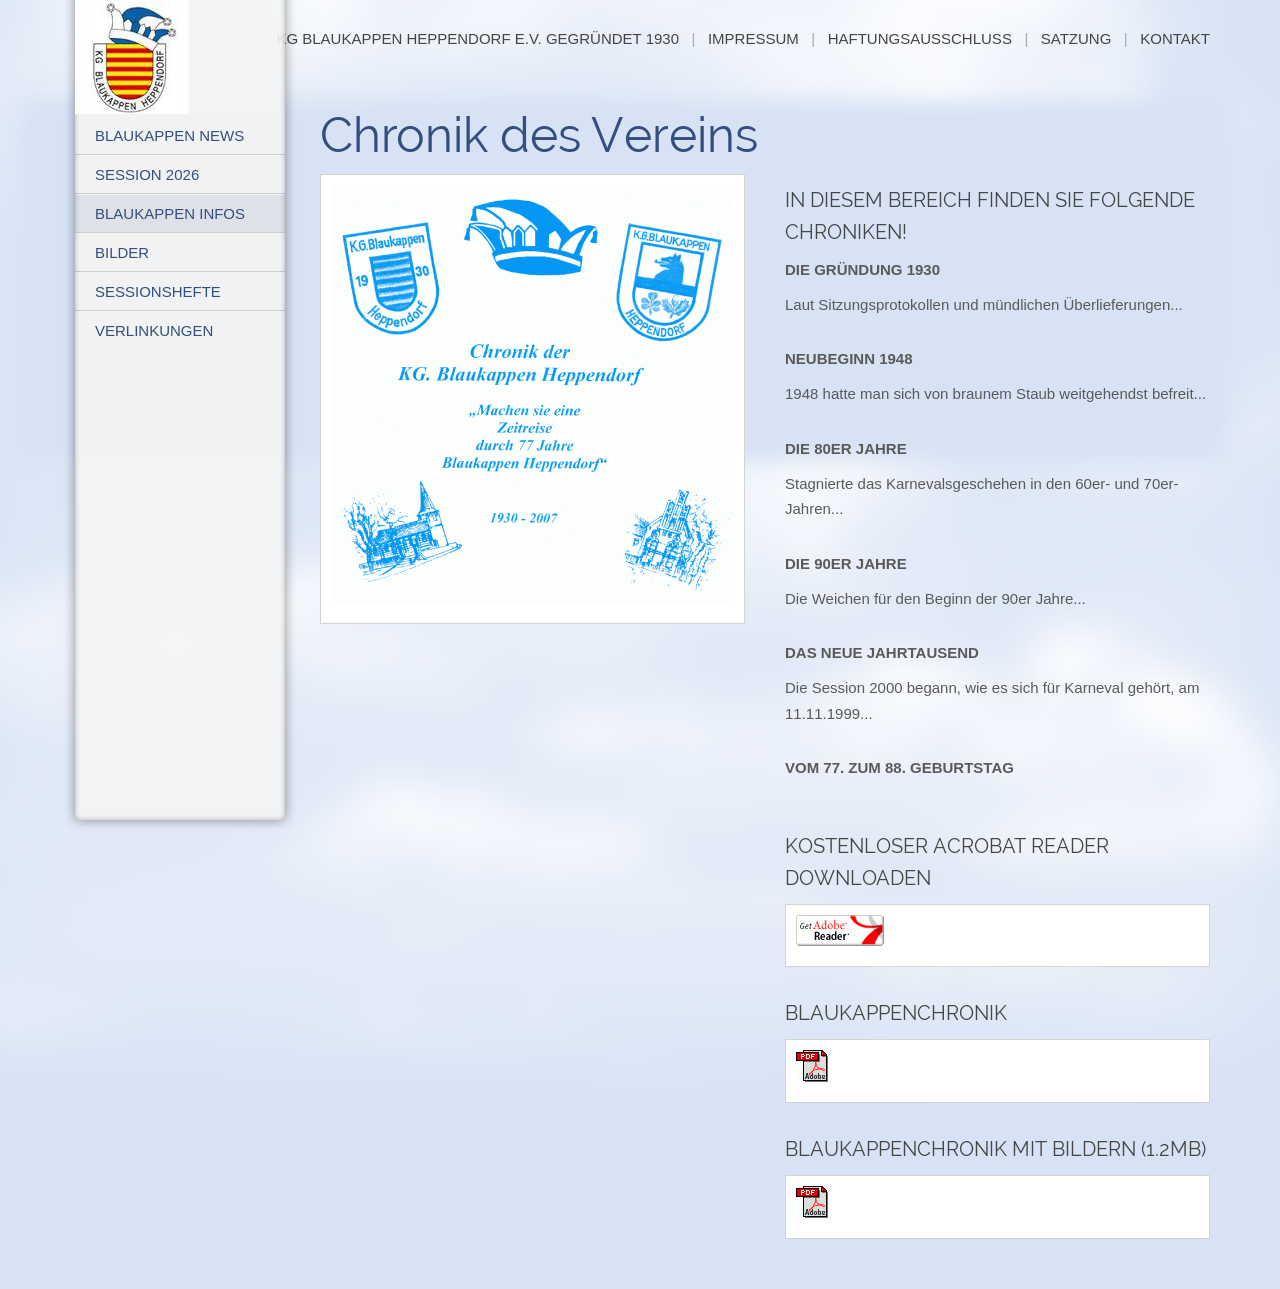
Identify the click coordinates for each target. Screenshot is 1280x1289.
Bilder (122, 252)
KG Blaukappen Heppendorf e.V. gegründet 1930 (477, 38)
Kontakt (1175, 38)
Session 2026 (147, 174)
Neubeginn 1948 (849, 358)
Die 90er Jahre (846, 563)
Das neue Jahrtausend (882, 652)
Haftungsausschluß (920, 38)
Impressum (753, 38)
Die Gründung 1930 (862, 269)
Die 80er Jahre (846, 448)
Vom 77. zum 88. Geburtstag (899, 767)
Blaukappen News (169, 135)
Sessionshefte (158, 291)
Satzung (1076, 38)
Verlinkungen (154, 330)
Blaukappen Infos (170, 213)
